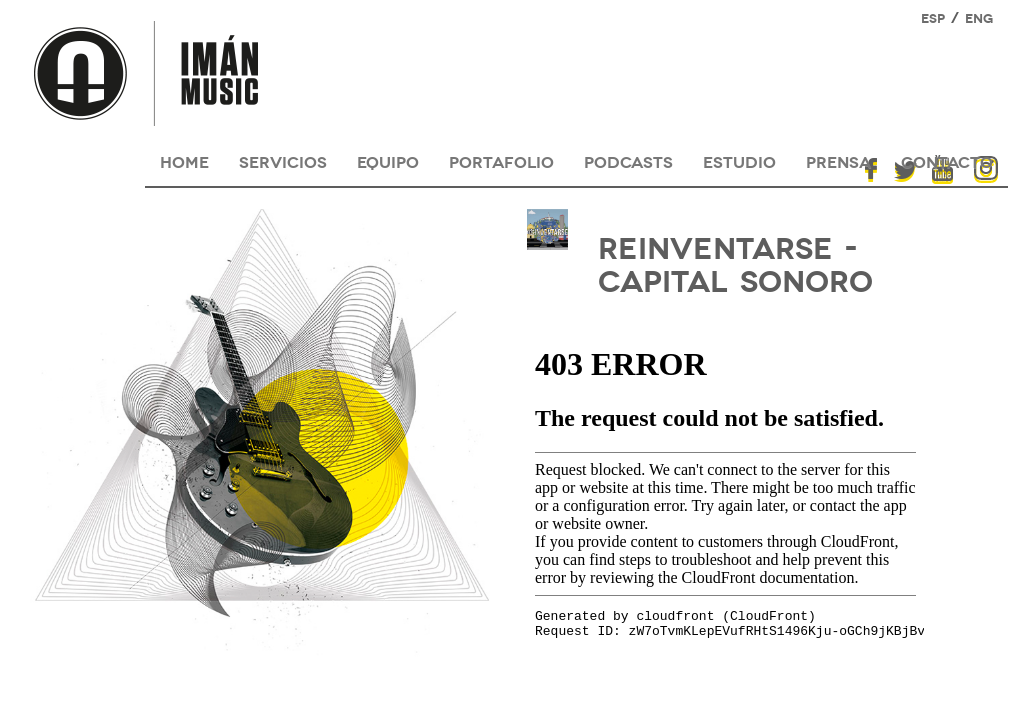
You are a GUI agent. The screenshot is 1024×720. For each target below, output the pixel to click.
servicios (283, 160)
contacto (947, 160)
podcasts (628, 160)
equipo (388, 160)
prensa (838, 160)
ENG (979, 17)
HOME (184, 160)
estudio (739, 160)
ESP (933, 17)
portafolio (501, 160)
